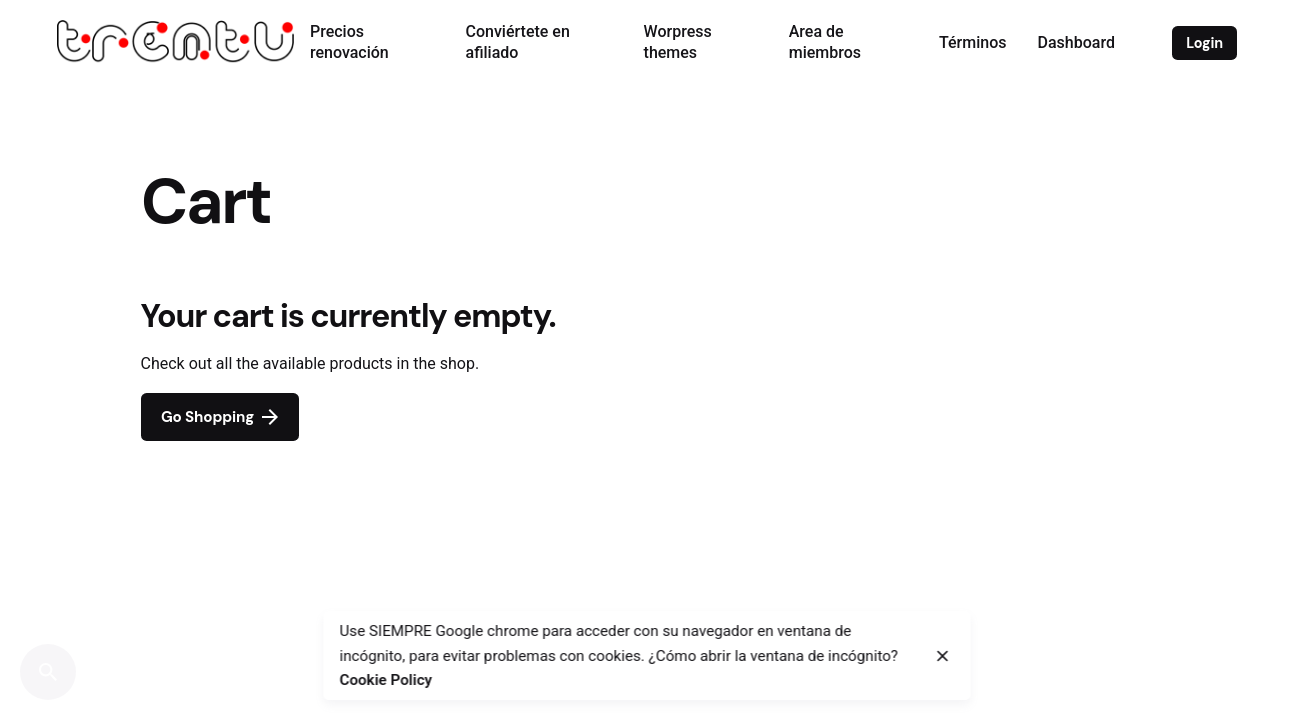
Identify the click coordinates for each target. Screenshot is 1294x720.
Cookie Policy (386, 680)
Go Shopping (219, 417)
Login (1204, 43)
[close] (943, 656)
